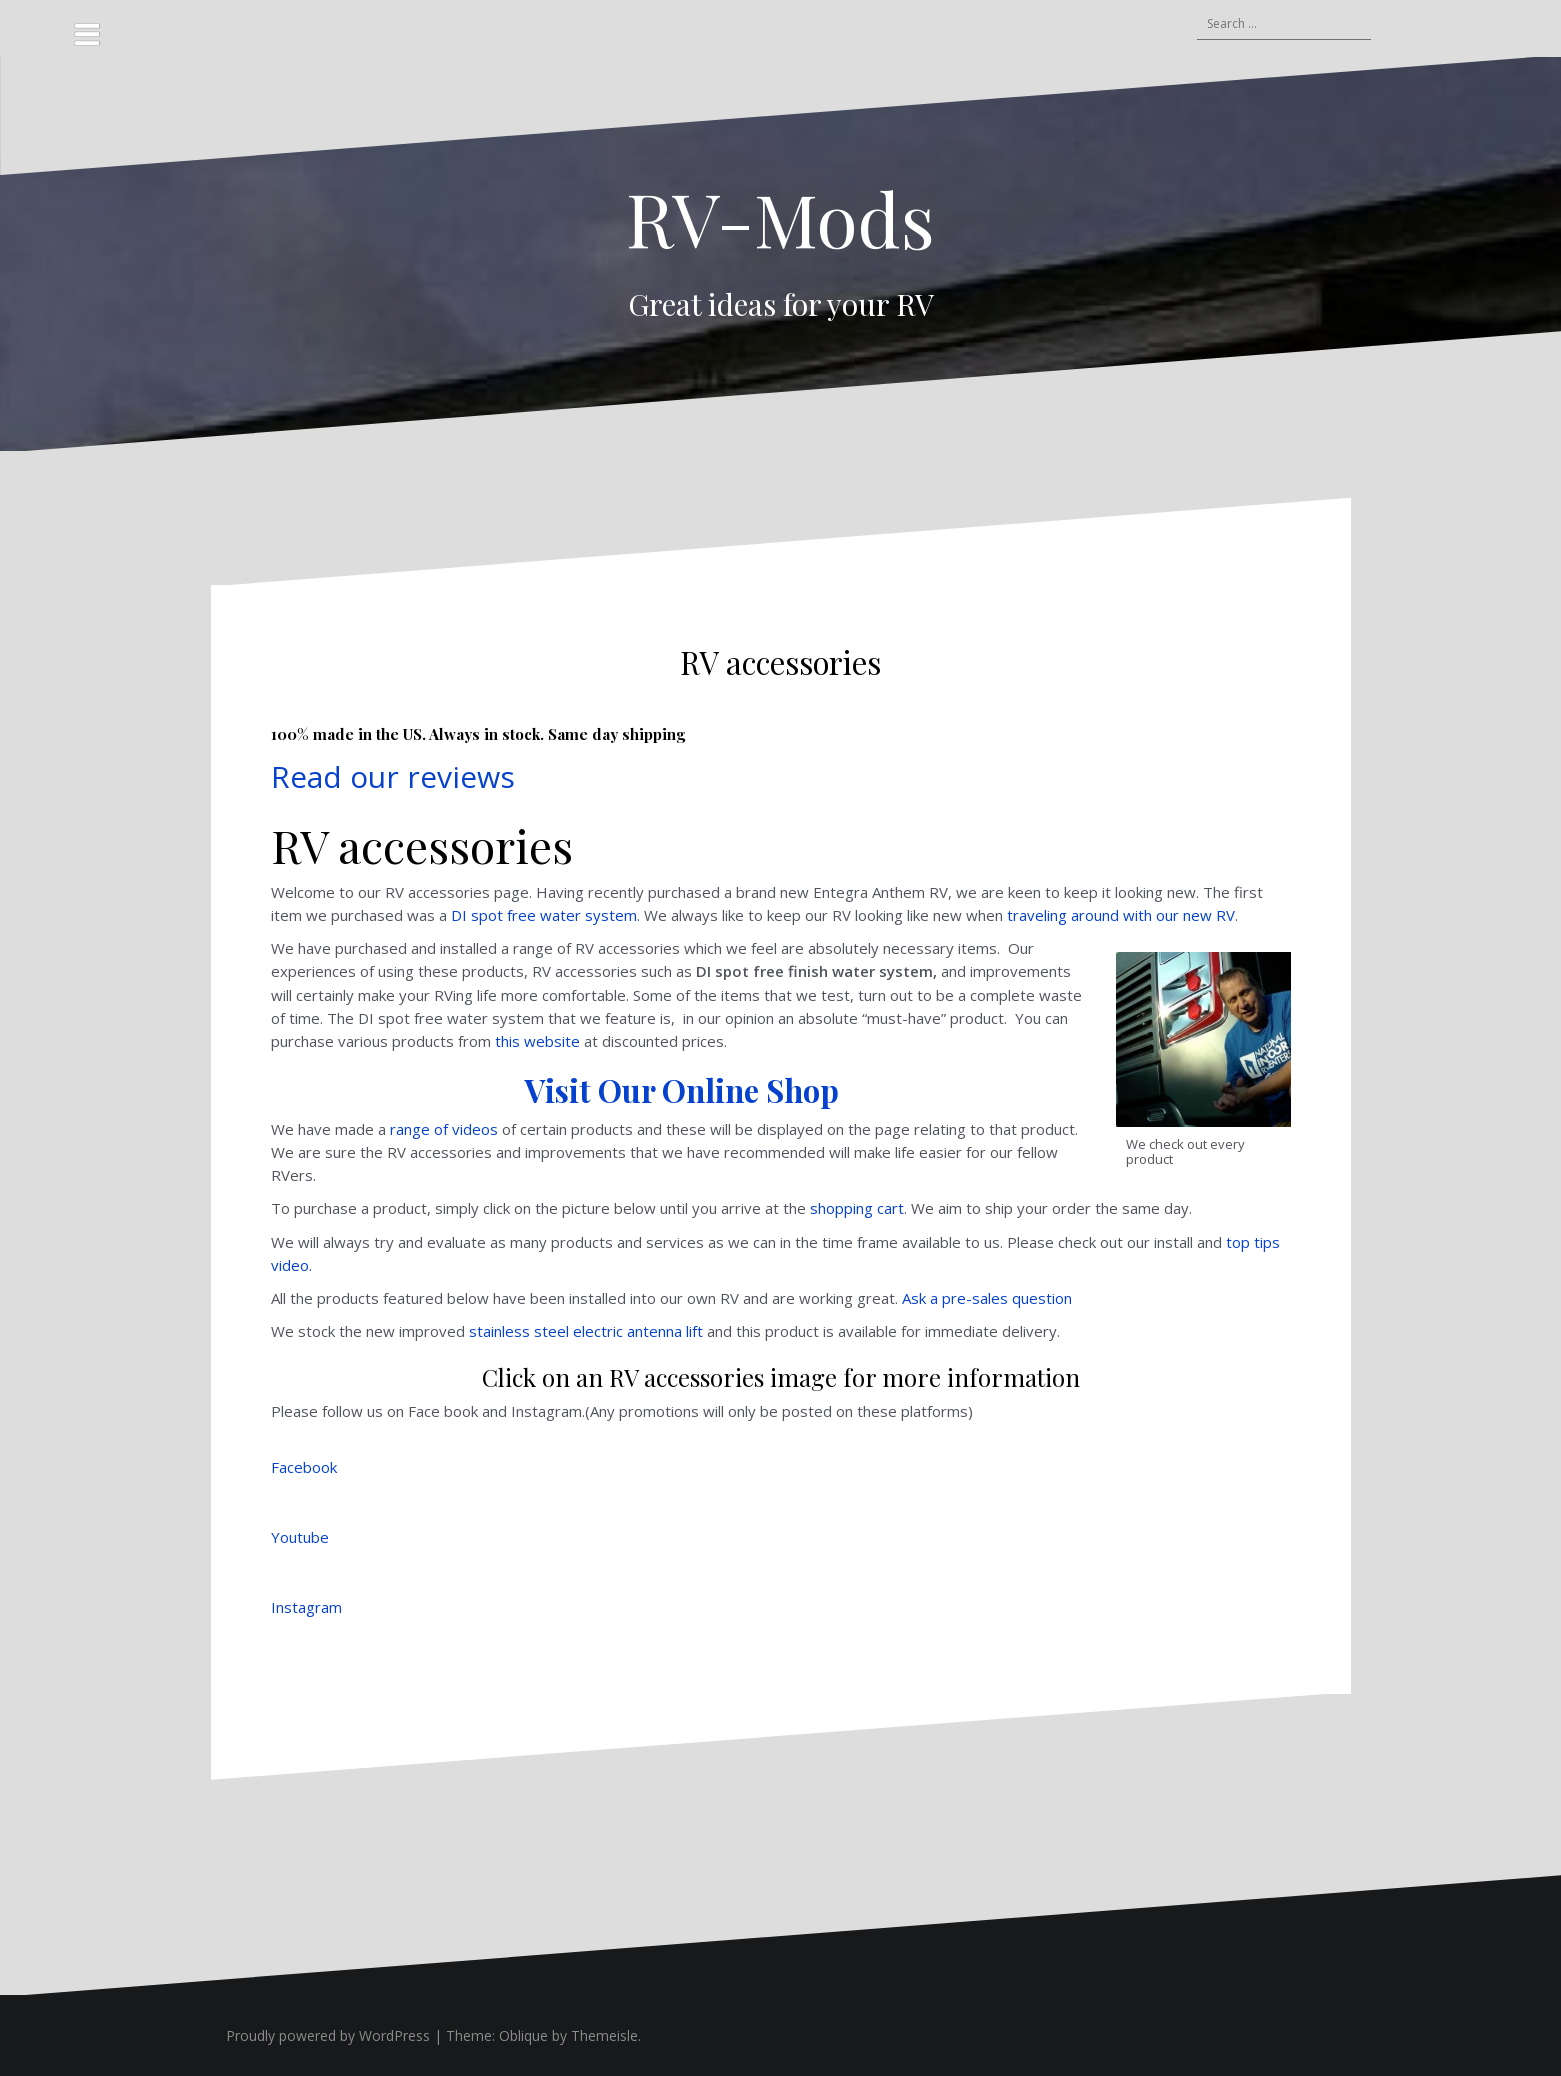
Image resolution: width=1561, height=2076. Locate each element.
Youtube (300, 1537)
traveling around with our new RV (1121, 915)
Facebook (304, 1467)
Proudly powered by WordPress (328, 2035)
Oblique (523, 2035)
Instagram (306, 1607)
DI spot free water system (544, 915)
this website (537, 1041)
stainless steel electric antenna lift (586, 1331)
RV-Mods (780, 217)
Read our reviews (393, 776)
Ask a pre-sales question (987, 1298)
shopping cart (857, 1208)
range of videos (444, 1129)
